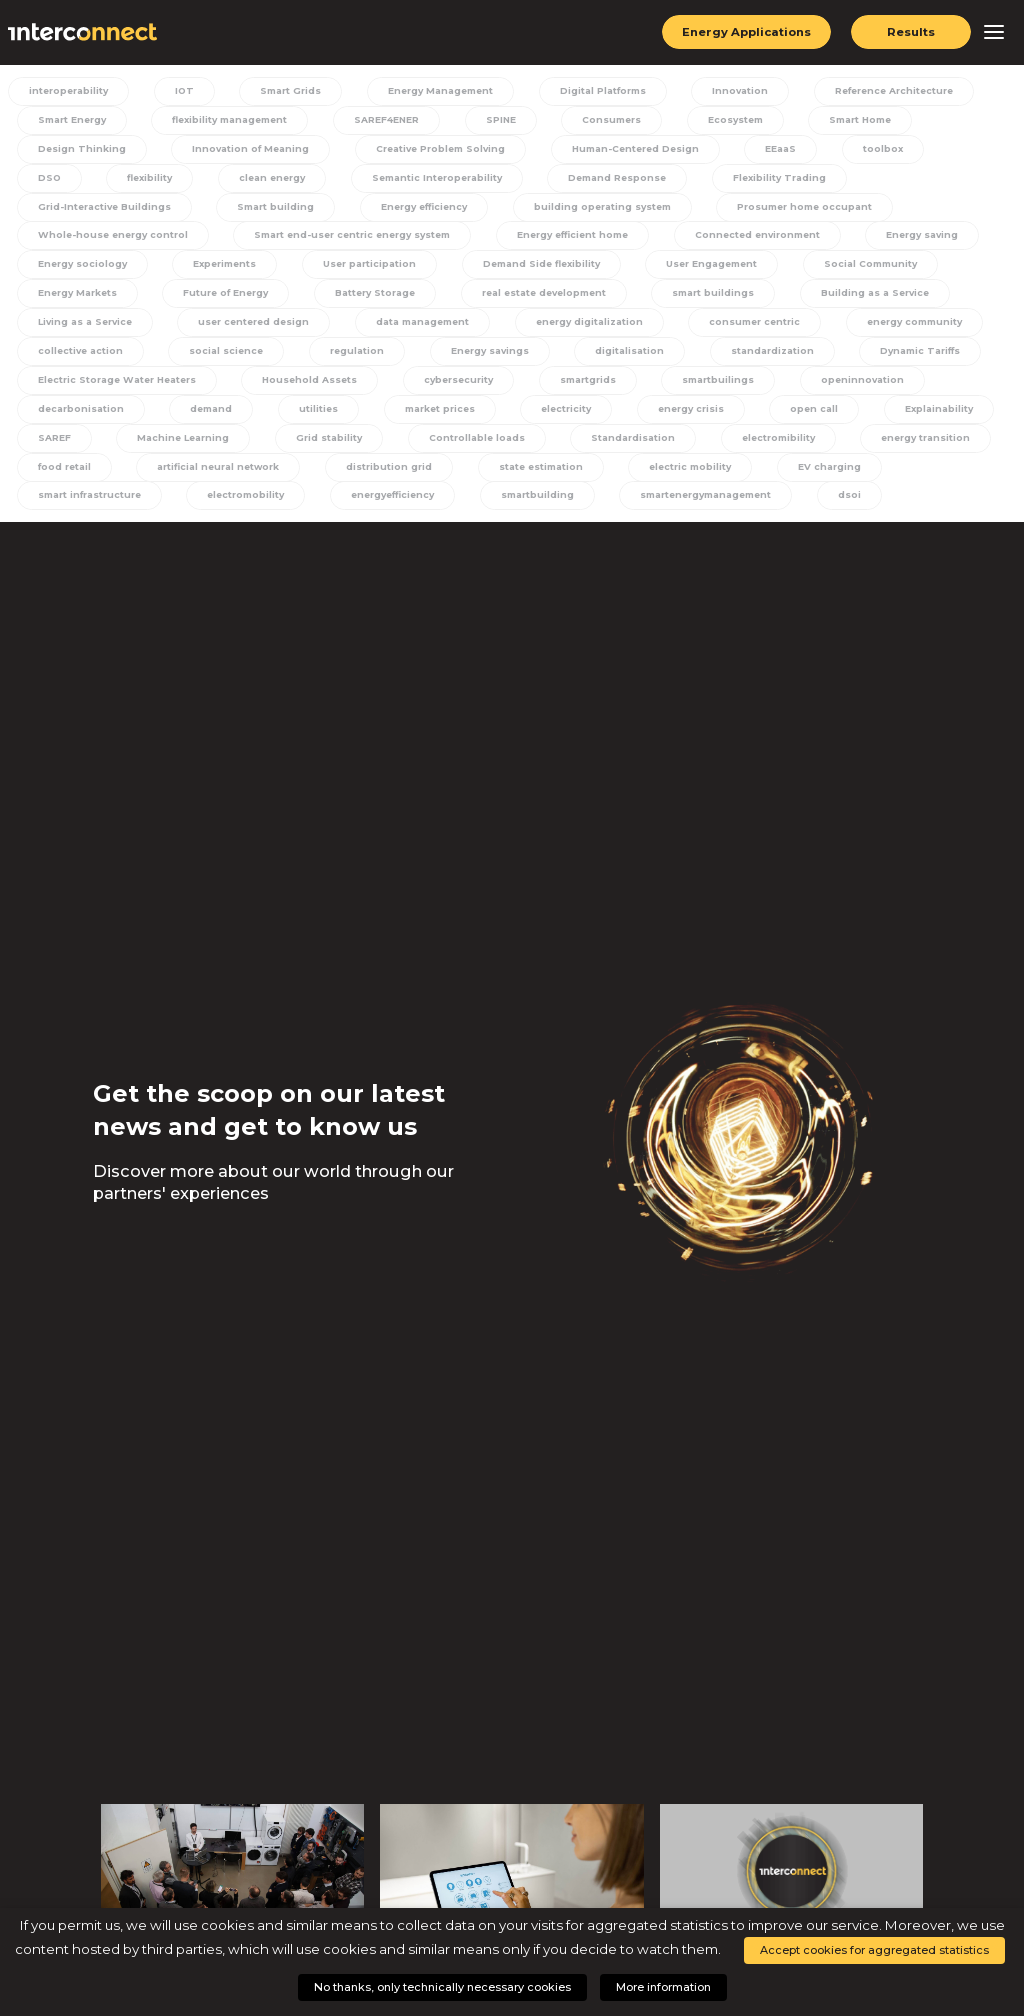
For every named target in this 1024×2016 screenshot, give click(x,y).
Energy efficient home (360, 240)
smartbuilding (528, 508)
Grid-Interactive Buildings (855, 180)
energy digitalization (423, 330)
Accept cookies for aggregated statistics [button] (874, 1950)
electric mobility (675, 479)
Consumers (599, 121)
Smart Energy (66, 121)
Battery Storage (226, 300)
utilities (302, 419)
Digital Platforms (592, 91)
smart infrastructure (84, 508)
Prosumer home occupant (598, 210)
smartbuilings (706, 389)
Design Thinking (75, 151)
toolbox (872, 151)
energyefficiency (385, 508)
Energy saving (713, 240)
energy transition (899, 449)
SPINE (492, 121)
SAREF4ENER (381, 121)
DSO (964, 151)
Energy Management (430, 91)
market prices (418, 419)
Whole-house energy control (810, 210)
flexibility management (224, 121)
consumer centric (587, 330)
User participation (205, 270)
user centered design (89, 330)
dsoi (838, 508)
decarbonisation (74, 419)
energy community (746, 330)
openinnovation (846, 389)
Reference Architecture (879, 91)
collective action (901, 330)
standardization (597, 359)
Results (911, 32)
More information (663, 1987)
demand (201, 419)
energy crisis (662, 419)
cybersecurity (454, 389)
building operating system (395, 210)
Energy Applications (744, 32)
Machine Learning (173, 449)
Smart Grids (282, 91)
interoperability (71, 91)
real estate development (395, 300)
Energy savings (322, 359)
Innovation (726, 91)
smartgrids (580, 389)
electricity (541, 419)
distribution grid (381, 479)
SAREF (47, 449)
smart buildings (564, 300)
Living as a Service (888, 300)
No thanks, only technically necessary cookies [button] (442, 1987)
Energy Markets (856, 270)
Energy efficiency (216, 210)
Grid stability (314, 449)
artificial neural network (211, 479)
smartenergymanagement (696, 508)
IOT (182, 91)
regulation (193, 359)
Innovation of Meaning (242, 151)
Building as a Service (722, 300)
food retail (58, 479)
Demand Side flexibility (375, 270)
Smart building (69, 210)
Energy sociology (860, 240)
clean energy (172, 180)
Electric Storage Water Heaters (114, 389)
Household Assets (308, 389)
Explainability (899, 419)
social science (67, 359)
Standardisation (612, 449)
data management (257, 330)
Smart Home (841, 121)
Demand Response (515, 180)
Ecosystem (719, 121)
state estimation (529, 479)
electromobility (239, 508)
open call (781, 419)
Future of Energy (76, 300)
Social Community (704, 270)
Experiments (63, 270)
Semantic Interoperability (335, 180)
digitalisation (459, 359)
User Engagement (547, 270)
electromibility (753, 449)
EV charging (810, 479)
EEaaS (775, 151)
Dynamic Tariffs (742, 359)
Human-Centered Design (632, 151)
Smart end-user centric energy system (135, 240)
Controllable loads (458, 449)
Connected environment (548, 240)
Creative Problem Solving (434, 151)
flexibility (53, 180)
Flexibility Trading (676, 180)
